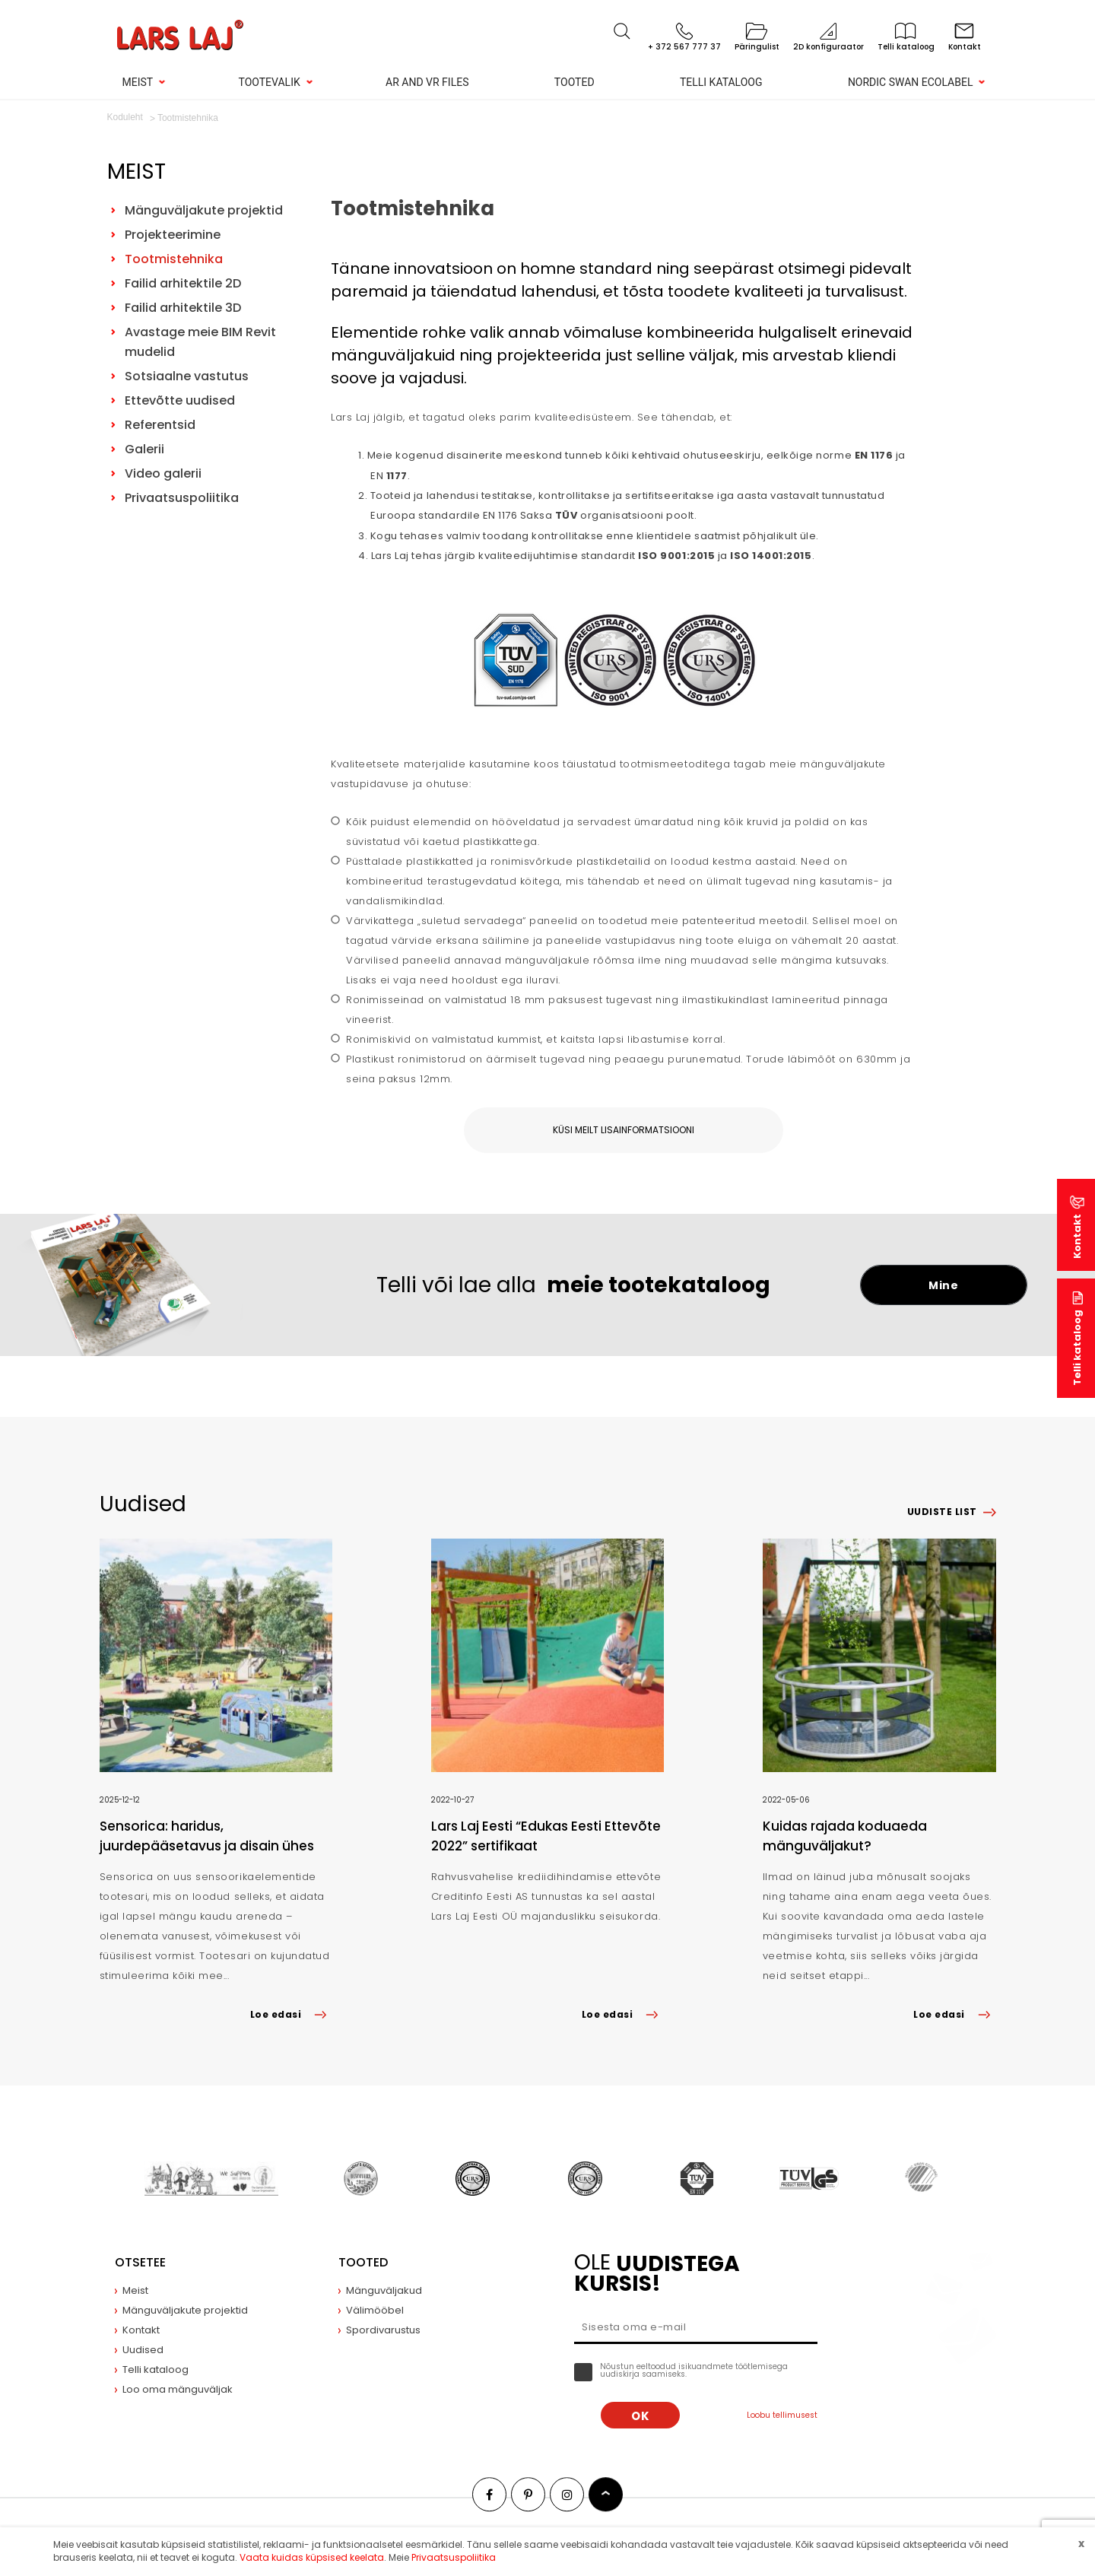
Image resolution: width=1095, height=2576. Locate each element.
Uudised (142, 2350)
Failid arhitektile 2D (183, 283)
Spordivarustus (383, 2330)
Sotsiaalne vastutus (187, 376)
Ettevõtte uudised (180, 400)
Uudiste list (942, 1511)
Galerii (144, 449)
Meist (138, 82)
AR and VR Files (427, 82)
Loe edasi (291, 2014)
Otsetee (140, 2262)
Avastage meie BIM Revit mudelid (200, 342)
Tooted (574, 82)
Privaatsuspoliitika (182, 498)
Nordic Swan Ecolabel (910, 82)
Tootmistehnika (174, 259)
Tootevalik (269, 82)
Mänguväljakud (384, 2290)
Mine (943, 1285)
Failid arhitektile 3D (183, 307)
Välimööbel (375, 2310)
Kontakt (1077, 1236)
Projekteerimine (173, 234)
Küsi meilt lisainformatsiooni (623, 1129)
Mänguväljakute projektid (204, 210)
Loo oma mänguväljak (177, 2389)
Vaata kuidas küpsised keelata (312, 2557)
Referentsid (160, 425)
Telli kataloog (721, 82)
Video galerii (163, 473)
